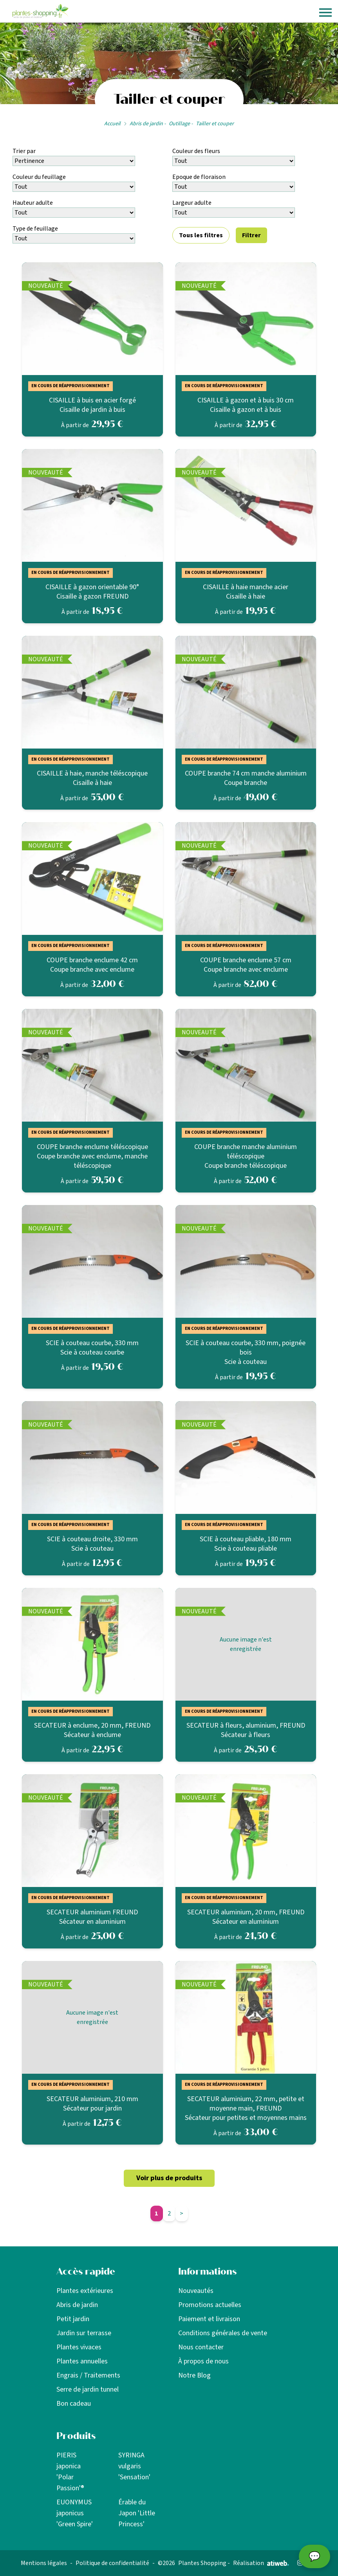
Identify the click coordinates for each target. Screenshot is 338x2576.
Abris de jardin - (148, 124)
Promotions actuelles (209, 2305)
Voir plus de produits (169, 2178)
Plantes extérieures (84, 2291)
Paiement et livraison (209, 2319)
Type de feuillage (35, 228)
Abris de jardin (77, 2305)
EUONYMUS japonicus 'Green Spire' (74, 2513)
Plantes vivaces (78, 2347)
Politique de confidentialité (112, 2563)
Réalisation (261, 2563)
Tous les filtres (201, 235)
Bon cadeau (73, 2403)
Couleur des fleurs (196, 151)
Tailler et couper (215, 124)
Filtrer (251, 235)
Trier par (24, 151)
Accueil (112, 124)
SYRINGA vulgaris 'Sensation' (134, 2466)
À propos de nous (203, 2361)
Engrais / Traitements (88, 2375)
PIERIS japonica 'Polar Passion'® (70, 2471)
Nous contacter (201, 2347)
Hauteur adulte (33, 202)
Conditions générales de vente (222, 2333)
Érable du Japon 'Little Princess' (136, 2513)
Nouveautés (195, 2291)
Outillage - (181, 124)
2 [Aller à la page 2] (169, 2213)
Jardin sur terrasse (83, 2333)
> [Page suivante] (181, 2213)
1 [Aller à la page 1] (156, 2213)
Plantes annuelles (82, 2361)
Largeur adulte (191, 202)
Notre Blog (194, 2375)
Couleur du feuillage (39, 177)
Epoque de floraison (199, 177)
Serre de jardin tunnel (87, 2389)
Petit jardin (72, 2319)
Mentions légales (44, 2563)
